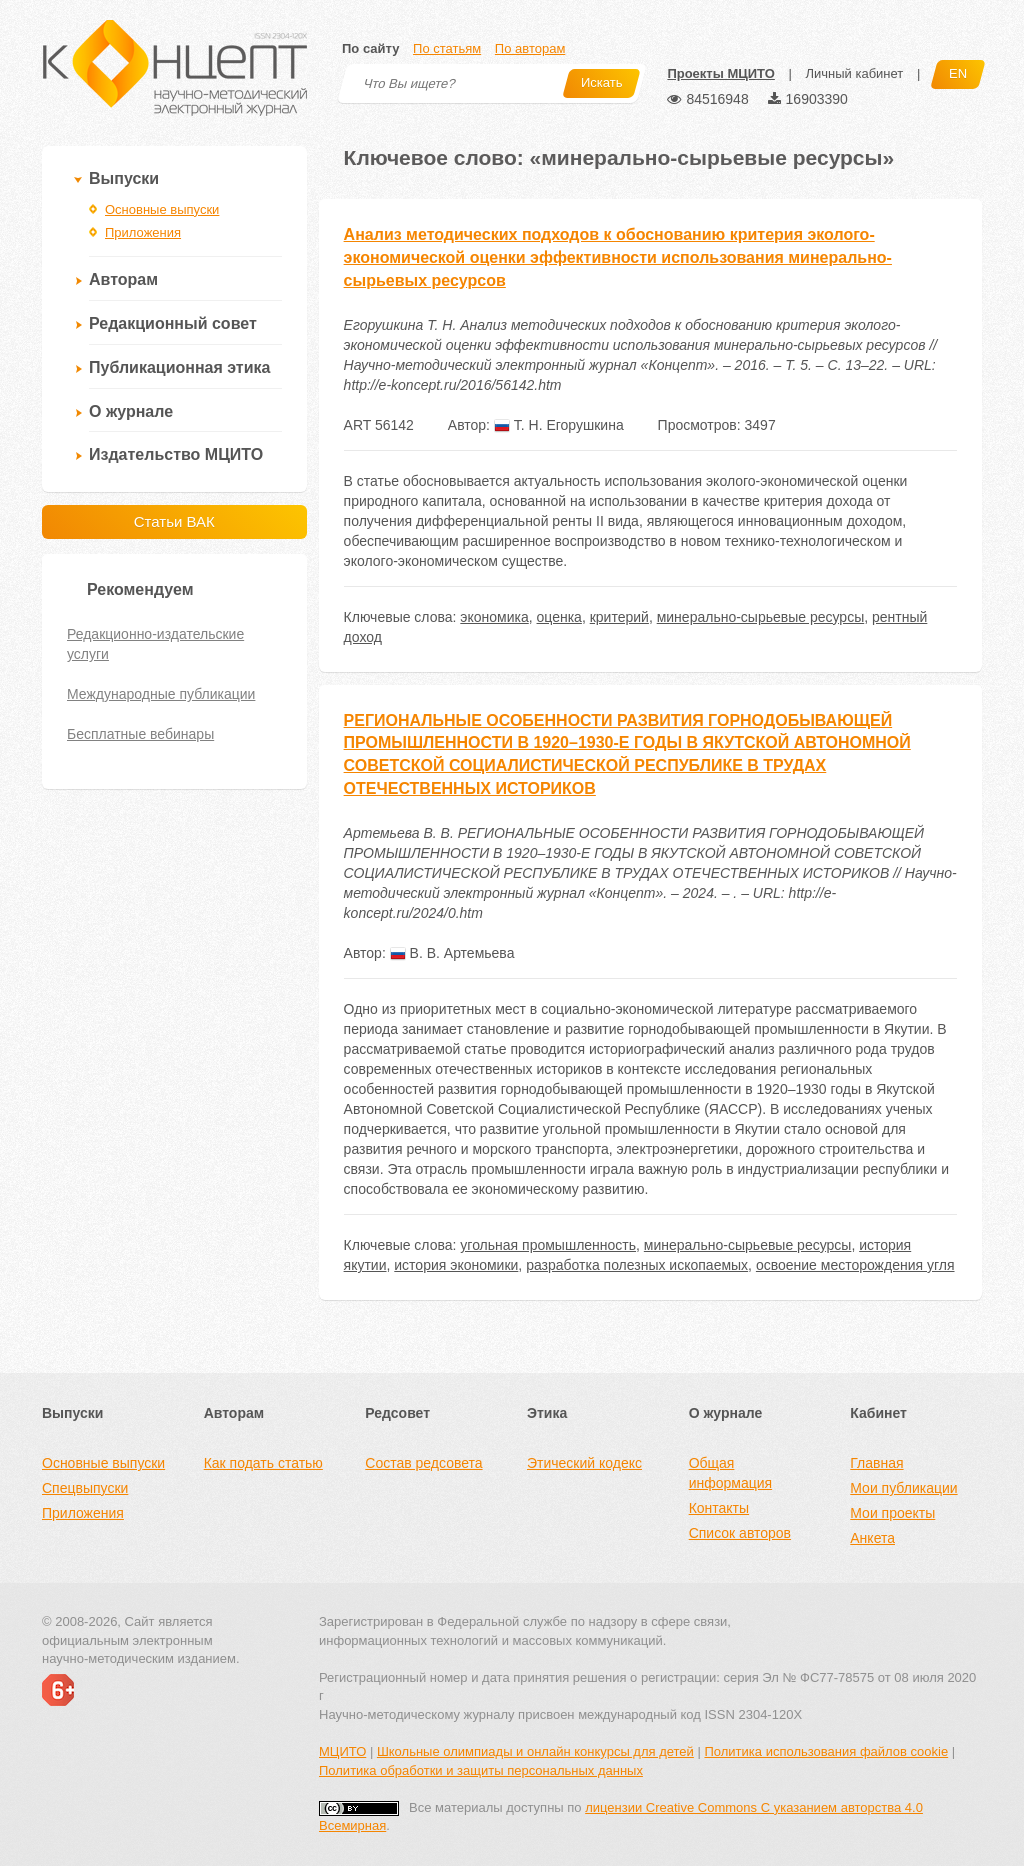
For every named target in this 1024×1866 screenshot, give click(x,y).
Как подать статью (263, 1463)
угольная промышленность (548, 1245)
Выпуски (124, 178)
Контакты (719, 1508)
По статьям (447, 48)
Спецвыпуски (85, 1488)
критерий (619, 617)
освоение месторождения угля (855, 1265)
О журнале (131, 411)
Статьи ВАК (174, 521)
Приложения (143, 232)
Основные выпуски (162, 209)
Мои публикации (903, 1488)
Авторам (123, 279)
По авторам (530, 48)
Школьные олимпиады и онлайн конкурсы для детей (535, 1751)
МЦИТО (342, 1751)
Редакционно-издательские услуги (155, 644)
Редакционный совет (173, 323)
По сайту (370, 48)
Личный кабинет (854, 73)
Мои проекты (892, 1513)
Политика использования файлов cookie (826, 1751)
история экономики (456, 1265)
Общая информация (730, 1473)
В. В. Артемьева (452, 953)
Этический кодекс (584, 1463)
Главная (876, 1463)
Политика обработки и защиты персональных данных (481, 1770)
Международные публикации (161, 694)
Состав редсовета (423, 1463)
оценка (559, 617)
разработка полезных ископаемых (637, 1265)
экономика (494, 617)
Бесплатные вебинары (140, 734)
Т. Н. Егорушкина (559, 425)
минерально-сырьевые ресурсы (761, 617)
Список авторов (740, 1533)
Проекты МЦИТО (720, 73)
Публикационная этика (179, 367)
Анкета (872, 1538)
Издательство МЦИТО (176, 454)
